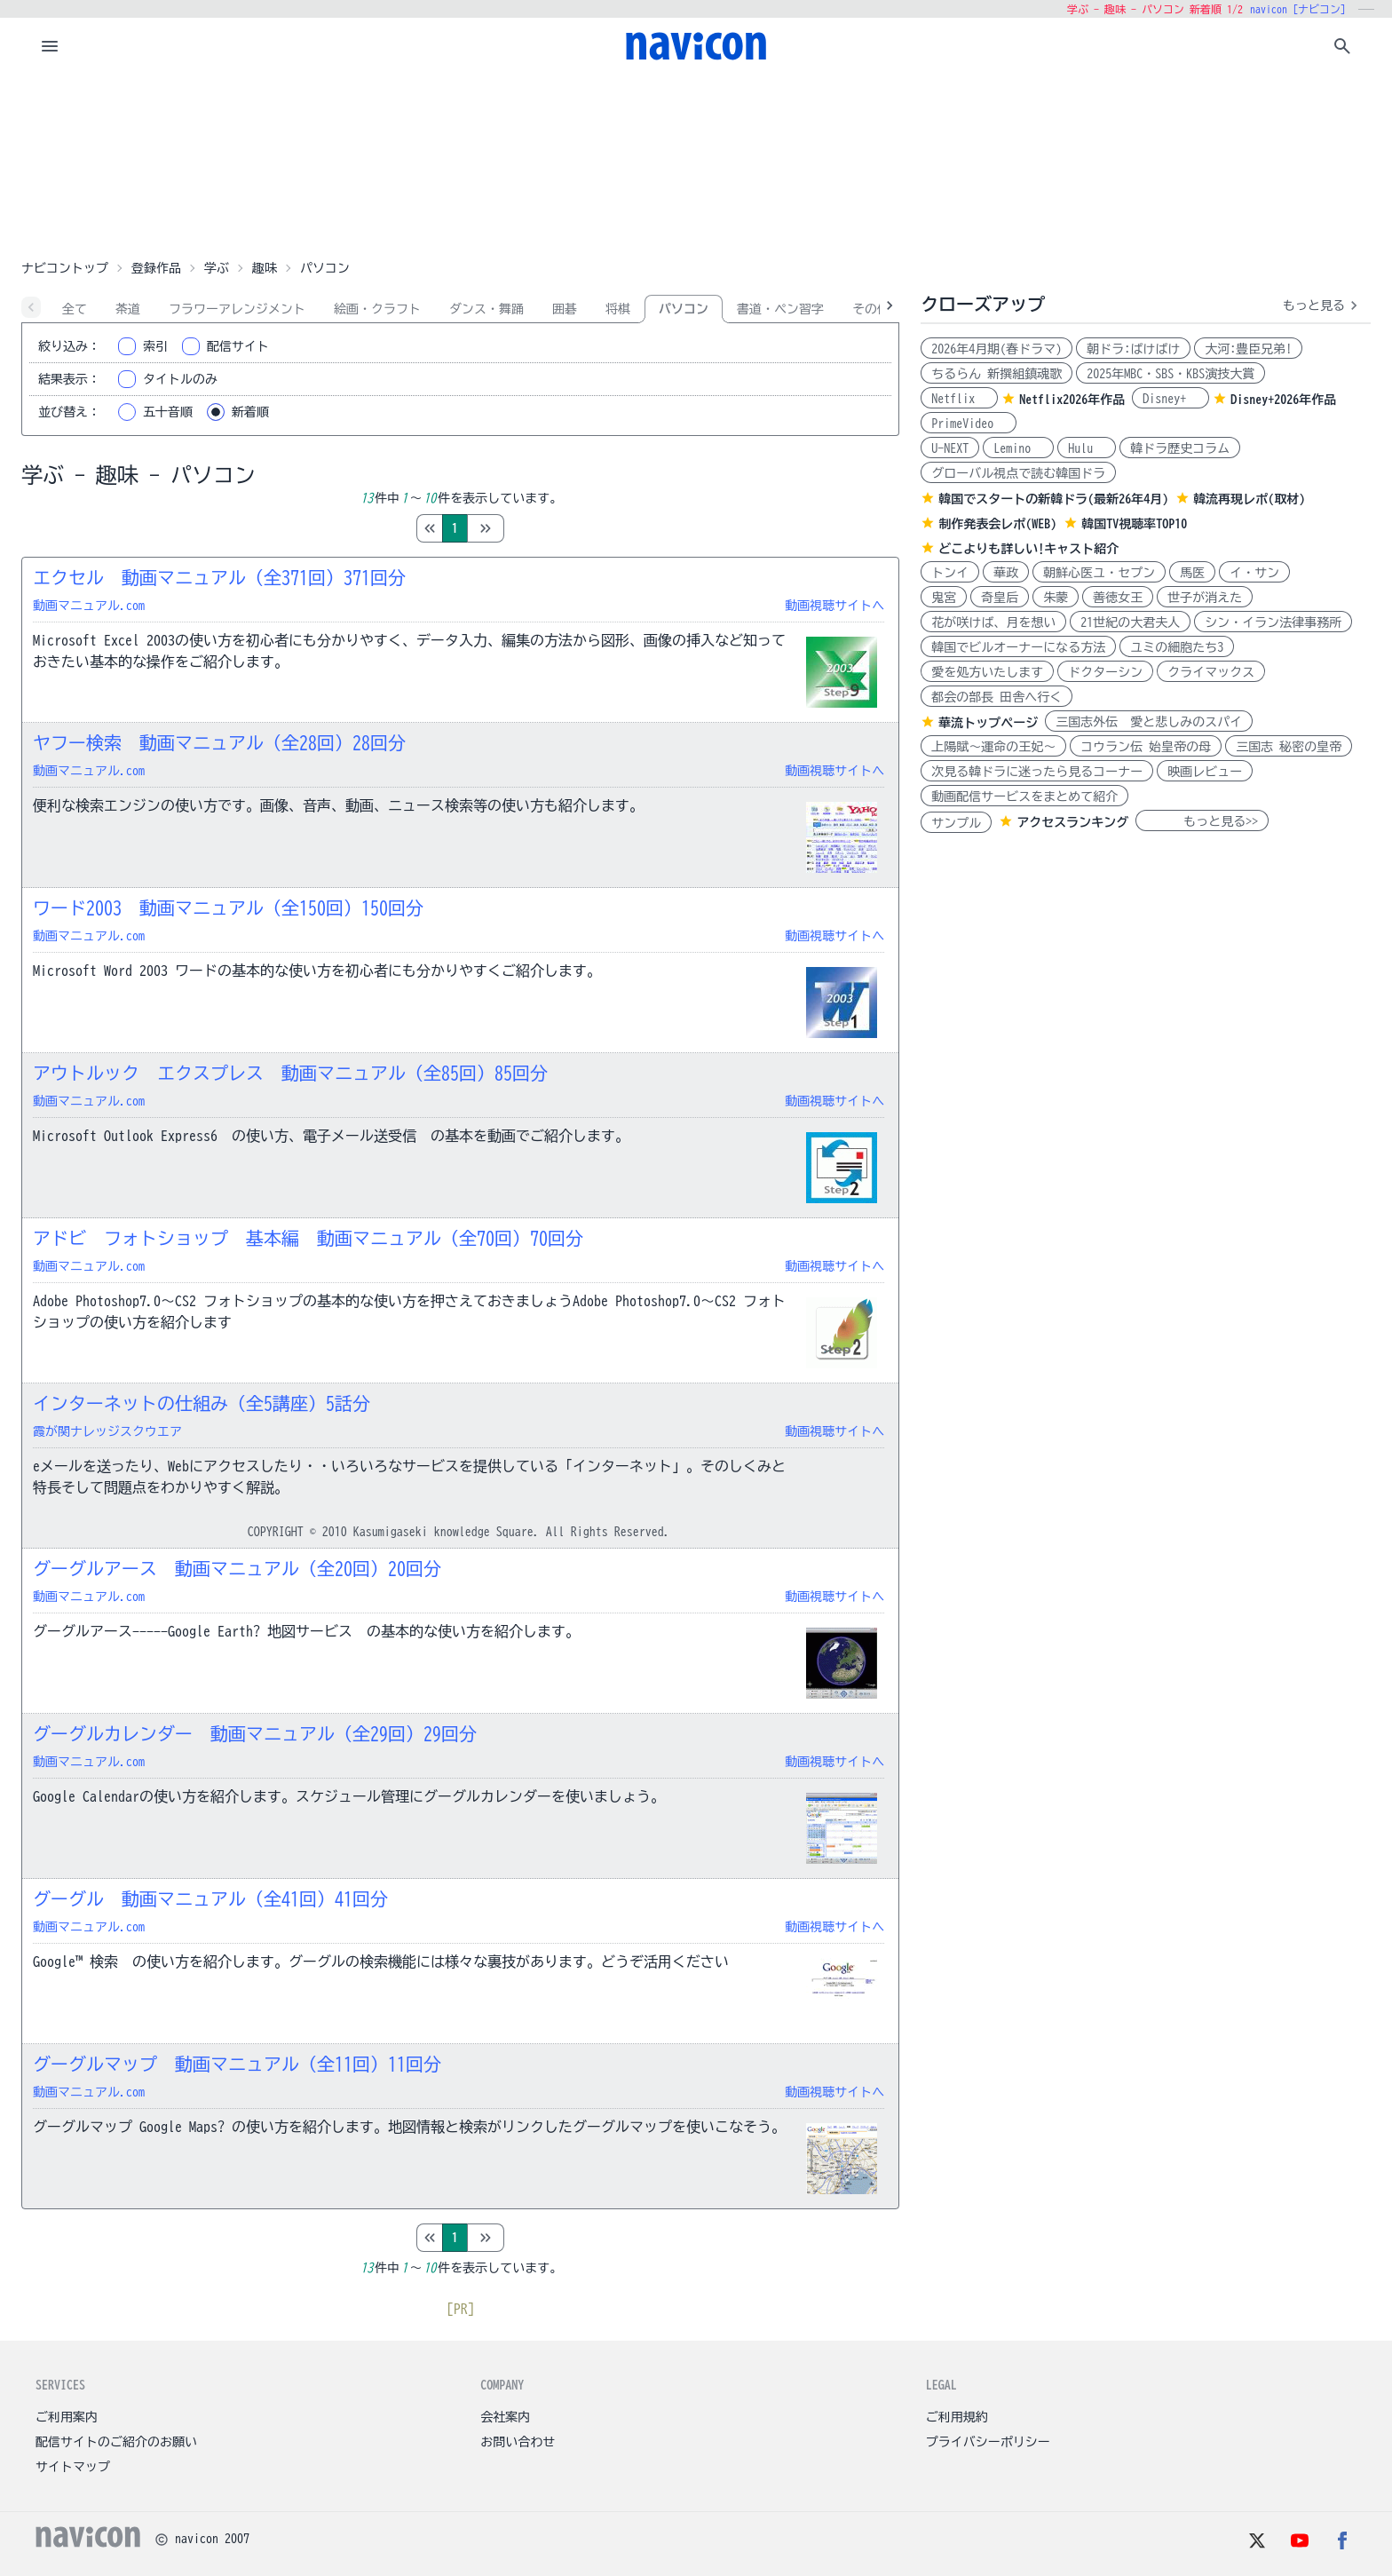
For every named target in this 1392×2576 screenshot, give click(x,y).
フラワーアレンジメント (237, 309)
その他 (871, 309)
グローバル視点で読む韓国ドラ (1018, 473)
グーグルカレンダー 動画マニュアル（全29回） (255, 1733)
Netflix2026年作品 (1072, 399)
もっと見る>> (1202, 821)
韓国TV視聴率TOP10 (1134, 524)
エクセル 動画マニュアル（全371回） (219, 577)
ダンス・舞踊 (486, 309)
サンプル (956, 823)
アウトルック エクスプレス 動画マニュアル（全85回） (290, 1073)
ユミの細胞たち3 (1176, 647)
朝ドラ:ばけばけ (1133, 349)
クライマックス (1210, 672)
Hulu (1086, 448)
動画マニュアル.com (89, 605)
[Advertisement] (696, 163)
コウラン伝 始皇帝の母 (1145, 747)
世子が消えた (1204, 597)
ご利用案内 (67, 2417)
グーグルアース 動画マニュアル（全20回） (237, 1568)
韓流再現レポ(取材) (1249, 499)
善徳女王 (1118, 597)
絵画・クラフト (377, 309)
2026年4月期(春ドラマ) (996, 349)
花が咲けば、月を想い (993, 622)
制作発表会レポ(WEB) (997, 524)
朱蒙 (1055, 597)
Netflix (959, 398)
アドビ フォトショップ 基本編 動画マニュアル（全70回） (308, 1238)
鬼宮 (943, 597)
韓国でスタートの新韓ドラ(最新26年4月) (1053, 499)
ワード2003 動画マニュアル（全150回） (228, 907)
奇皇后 (999, 597)
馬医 (1192, 573)
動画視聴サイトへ (834, 605)
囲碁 (564, 309)
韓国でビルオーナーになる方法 (1018, 647)
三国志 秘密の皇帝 (1288, 747)
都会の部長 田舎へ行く (996, 697)
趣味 (264, 268)
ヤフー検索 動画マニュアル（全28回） (219, 742)
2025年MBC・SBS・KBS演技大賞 (1170, 374)
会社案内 (505, 2417)
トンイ (950, 573)
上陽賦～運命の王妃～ (993, 747)
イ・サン (1254, 573)
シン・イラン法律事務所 (1273, 622)
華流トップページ (988, 723)
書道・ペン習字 (780, 309)
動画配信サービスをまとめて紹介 (1024, 796)
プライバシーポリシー (988, 2442)
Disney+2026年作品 (1283, 399)
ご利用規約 (957, 2417)
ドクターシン (1105, 672)
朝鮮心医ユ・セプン (1099, 573)
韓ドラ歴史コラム (1180, 448)
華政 (1005, 573)
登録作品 (156, 268)
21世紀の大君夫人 (1130, 622)
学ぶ (216, 268)
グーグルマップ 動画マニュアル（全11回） (237, 2064)
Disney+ (1170, 398)
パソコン (683, 309)
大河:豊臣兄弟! (1248, 349)
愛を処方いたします (987, 672)
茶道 (127, 309)
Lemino (1018, 448)
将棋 (617, 309)
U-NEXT (950, 448)
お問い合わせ (517, 2442)
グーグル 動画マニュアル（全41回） (210, 1898)
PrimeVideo (968, 423)
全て (74, 309)
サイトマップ (73, 2467)
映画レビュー (1204, 771)
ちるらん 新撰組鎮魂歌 (996, 374)
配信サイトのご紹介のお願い (116, 2442)
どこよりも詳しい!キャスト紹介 (1028, 549)
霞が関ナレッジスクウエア (107, 1431)
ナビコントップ (64, 268)
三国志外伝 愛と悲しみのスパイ (1149, 722)
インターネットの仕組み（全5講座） (201, 1403)
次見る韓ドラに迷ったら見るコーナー (1037, 771)
